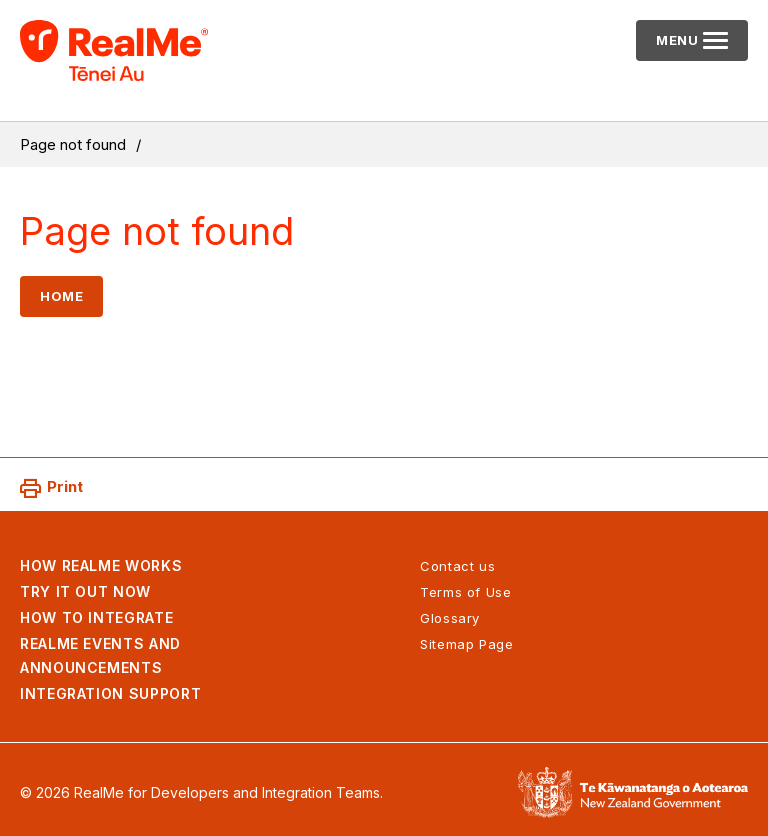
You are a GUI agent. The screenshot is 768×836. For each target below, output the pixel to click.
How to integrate (96, 617)
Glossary (450, 618)
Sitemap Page (467, 644)
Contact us (457, 566)
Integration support (110, 693)
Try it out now (85, 591)
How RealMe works (101, 565)
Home (61, 296)
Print (65, 486)
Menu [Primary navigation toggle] (697, 46)
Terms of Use (466, 592)
